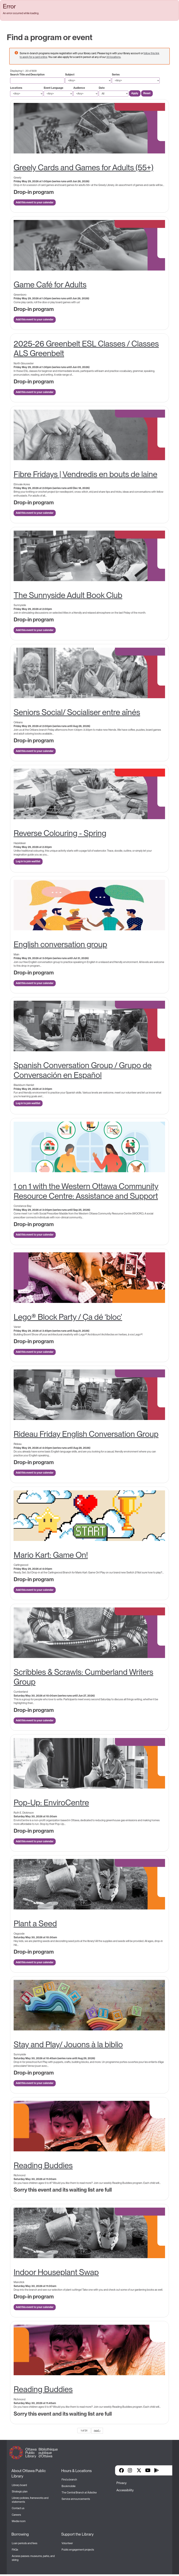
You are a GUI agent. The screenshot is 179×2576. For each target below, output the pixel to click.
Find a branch (69, 2479)
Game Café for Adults (50, 284)
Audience (79, 87)
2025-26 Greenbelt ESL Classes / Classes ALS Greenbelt (86, 348)
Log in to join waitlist (28, 861)
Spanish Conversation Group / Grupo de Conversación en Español (83, 1070)
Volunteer (67, 2543)
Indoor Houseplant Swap (56, 2272)
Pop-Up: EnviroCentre (51, 1802)
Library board (19, 2485)
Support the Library (77, 2534)
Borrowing (20, 2534)
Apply (134, 93)
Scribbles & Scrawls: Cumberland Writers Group (83, 1677)
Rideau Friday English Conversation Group (86, 1434)
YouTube (147, 2470)
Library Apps (165, 2470)
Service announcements (76, 2499)
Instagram (130, 2470)
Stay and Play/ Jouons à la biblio (68, 2044)
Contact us (18, 2508)
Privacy (121, 2483)
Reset (147, 93)
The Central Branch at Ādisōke (79, 2492)
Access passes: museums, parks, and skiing (33, 2557)
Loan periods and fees (25, 2543)
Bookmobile (69, 2486)
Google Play (156, 2470)
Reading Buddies (43, 2165)
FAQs (15, 2549)
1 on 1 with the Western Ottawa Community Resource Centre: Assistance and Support (86, 1191)
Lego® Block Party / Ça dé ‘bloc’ (68, 1317)
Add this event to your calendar (34, 202)
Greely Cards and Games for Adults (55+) (83, 167)
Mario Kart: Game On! (51, 1555)
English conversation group (60, 944)
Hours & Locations (76, 2470)
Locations (16, 87)
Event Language (53, 87)
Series (116, 74)
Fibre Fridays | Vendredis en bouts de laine (85, 474)
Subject (70, 74)
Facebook (121, 2470)
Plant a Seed (35, 1923)
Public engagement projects (78, 2549)
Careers (16, 2514)
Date (102, 87)
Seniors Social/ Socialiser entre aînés (77, 712)
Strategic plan (20, 2491)
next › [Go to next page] (97, 2430)
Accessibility (125, 2490)
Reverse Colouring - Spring (60, 833)
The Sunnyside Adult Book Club (68, 595)
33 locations (113, 57)
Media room (19, 2521)
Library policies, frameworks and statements (30, 2499)
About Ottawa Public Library (29, 2473)
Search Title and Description (27, 74)
